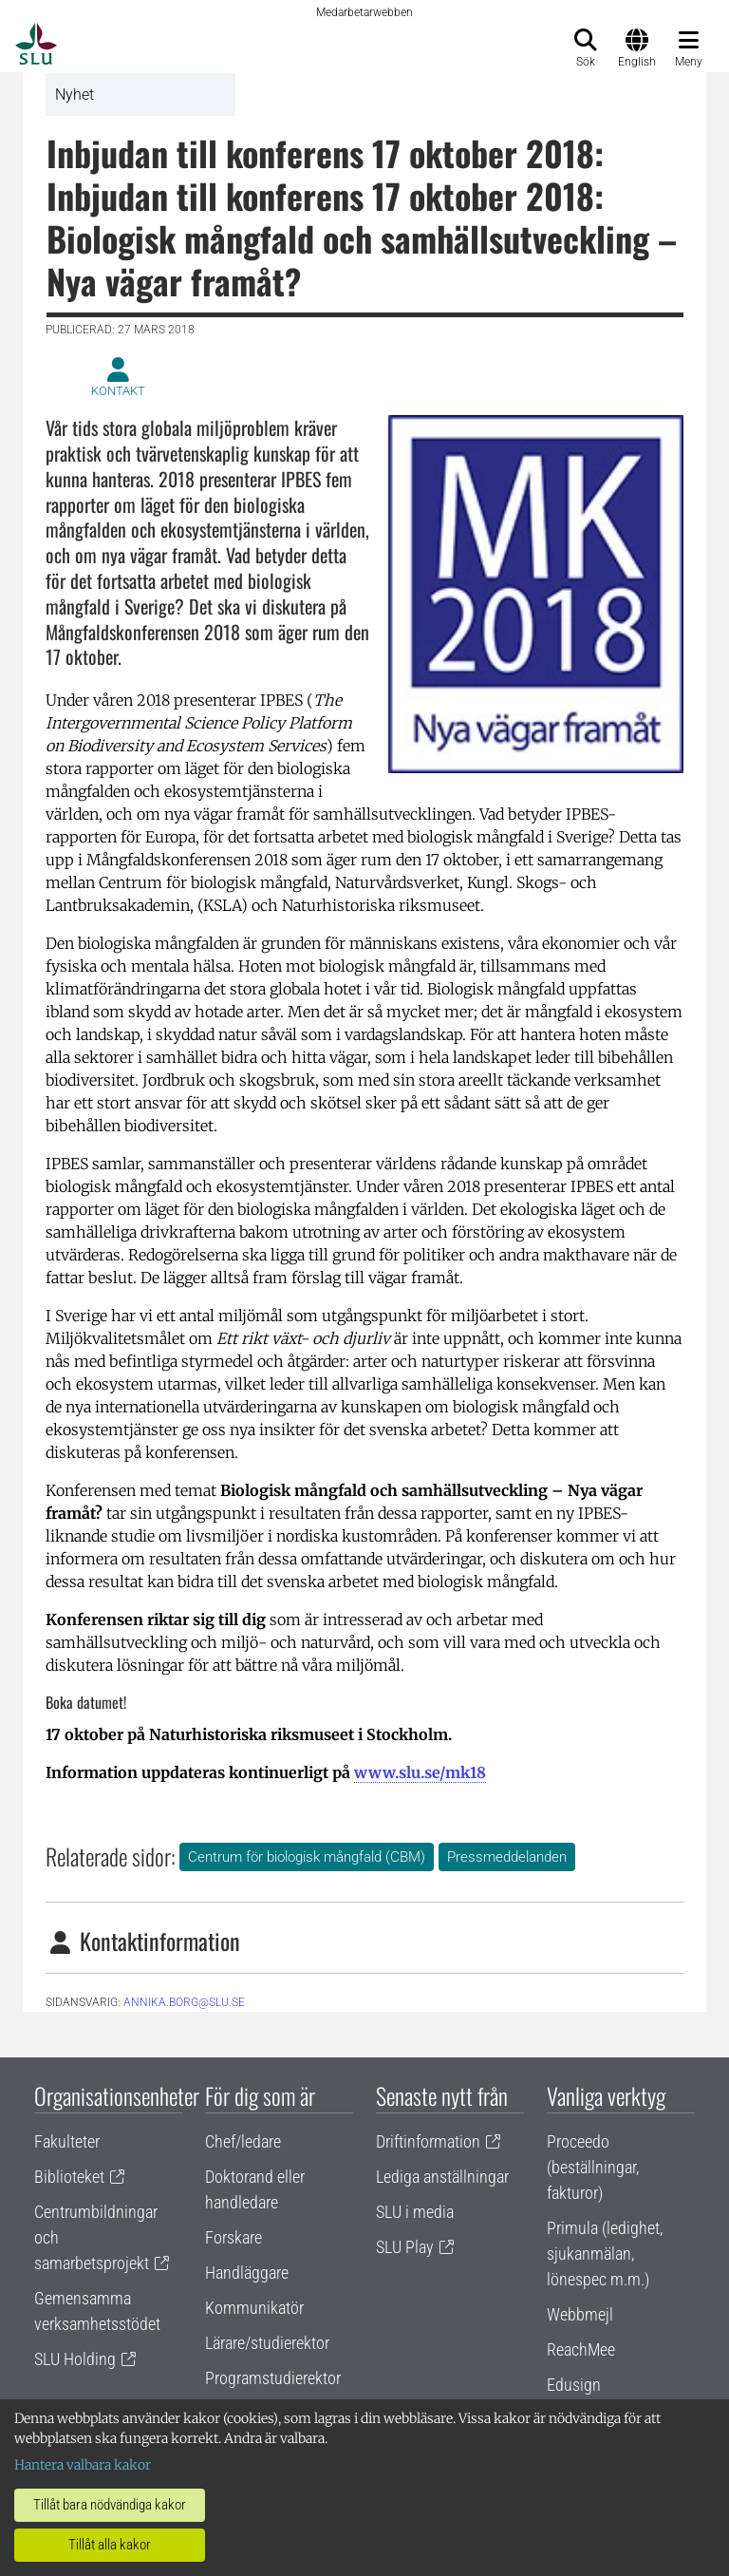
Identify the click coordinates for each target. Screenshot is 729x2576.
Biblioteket (69, 2177)
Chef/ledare (243, 2141)
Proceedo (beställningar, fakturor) (593, 2167)
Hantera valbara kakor (82, 2464)
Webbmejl (580, 2314)
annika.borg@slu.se (184, 2002)
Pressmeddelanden (507, 1857)
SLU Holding (75, 2359)
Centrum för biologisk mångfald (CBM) (306, 1857)
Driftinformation (428, 2141)
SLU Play (405, 2247)
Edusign (574, 2385)
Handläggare (247, 2272)
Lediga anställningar (442, 2177)
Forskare (233, 2237)
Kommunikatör (254, 2308)
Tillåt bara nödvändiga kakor (109, 2504)
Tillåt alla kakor (109, 2544)
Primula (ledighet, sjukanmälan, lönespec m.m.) (605, 2253)
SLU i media (415, 2212)
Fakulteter (67, 2141)
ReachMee (581, 2349)
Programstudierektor (273, 2378)
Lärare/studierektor (267, 2343)
